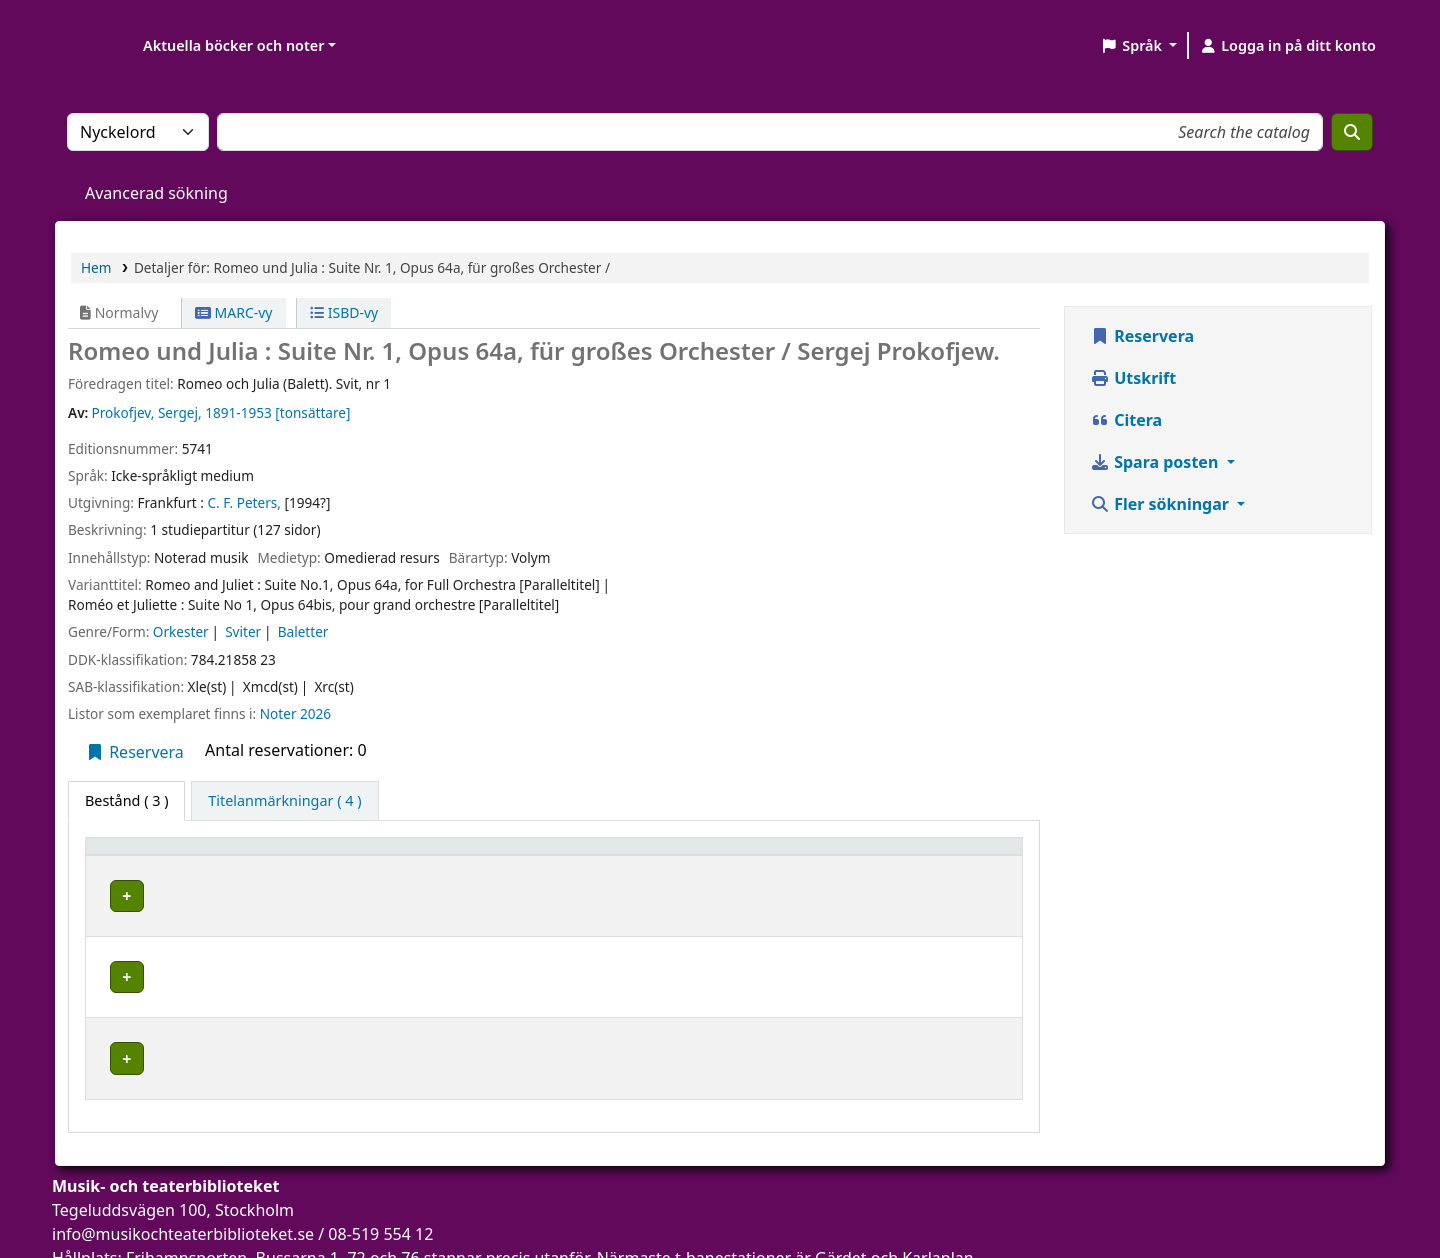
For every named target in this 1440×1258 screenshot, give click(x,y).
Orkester (181, 631)
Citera (1126, 420)
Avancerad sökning (156, 193)
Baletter (303, 631)
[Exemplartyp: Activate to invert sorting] (178, 855)
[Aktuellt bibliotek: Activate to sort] (416, 855)
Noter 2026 (295, 713)
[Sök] (1352, 132)
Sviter (243, 631)
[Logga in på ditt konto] (1287, 46)
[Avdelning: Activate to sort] (642, 855)
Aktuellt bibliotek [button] (340, 855)
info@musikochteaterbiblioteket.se (183, 1177)
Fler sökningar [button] (1161, 504)
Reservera (134, 752)
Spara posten (1156, 462)
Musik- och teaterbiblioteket (372, 892)
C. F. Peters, (243, 502)
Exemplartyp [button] (139, 855)
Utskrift (1133, 378)
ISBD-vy (344, 312)
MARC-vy (234, 312)
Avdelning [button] (608, 855)
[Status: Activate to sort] (962, 855)
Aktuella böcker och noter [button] (233, 45)
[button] (1138, 46)
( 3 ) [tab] (126, 800)
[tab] (284, 801)
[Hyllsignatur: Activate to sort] (811, 855)
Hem (96, 267)
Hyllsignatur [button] (774, 855)
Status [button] (934, 855)
